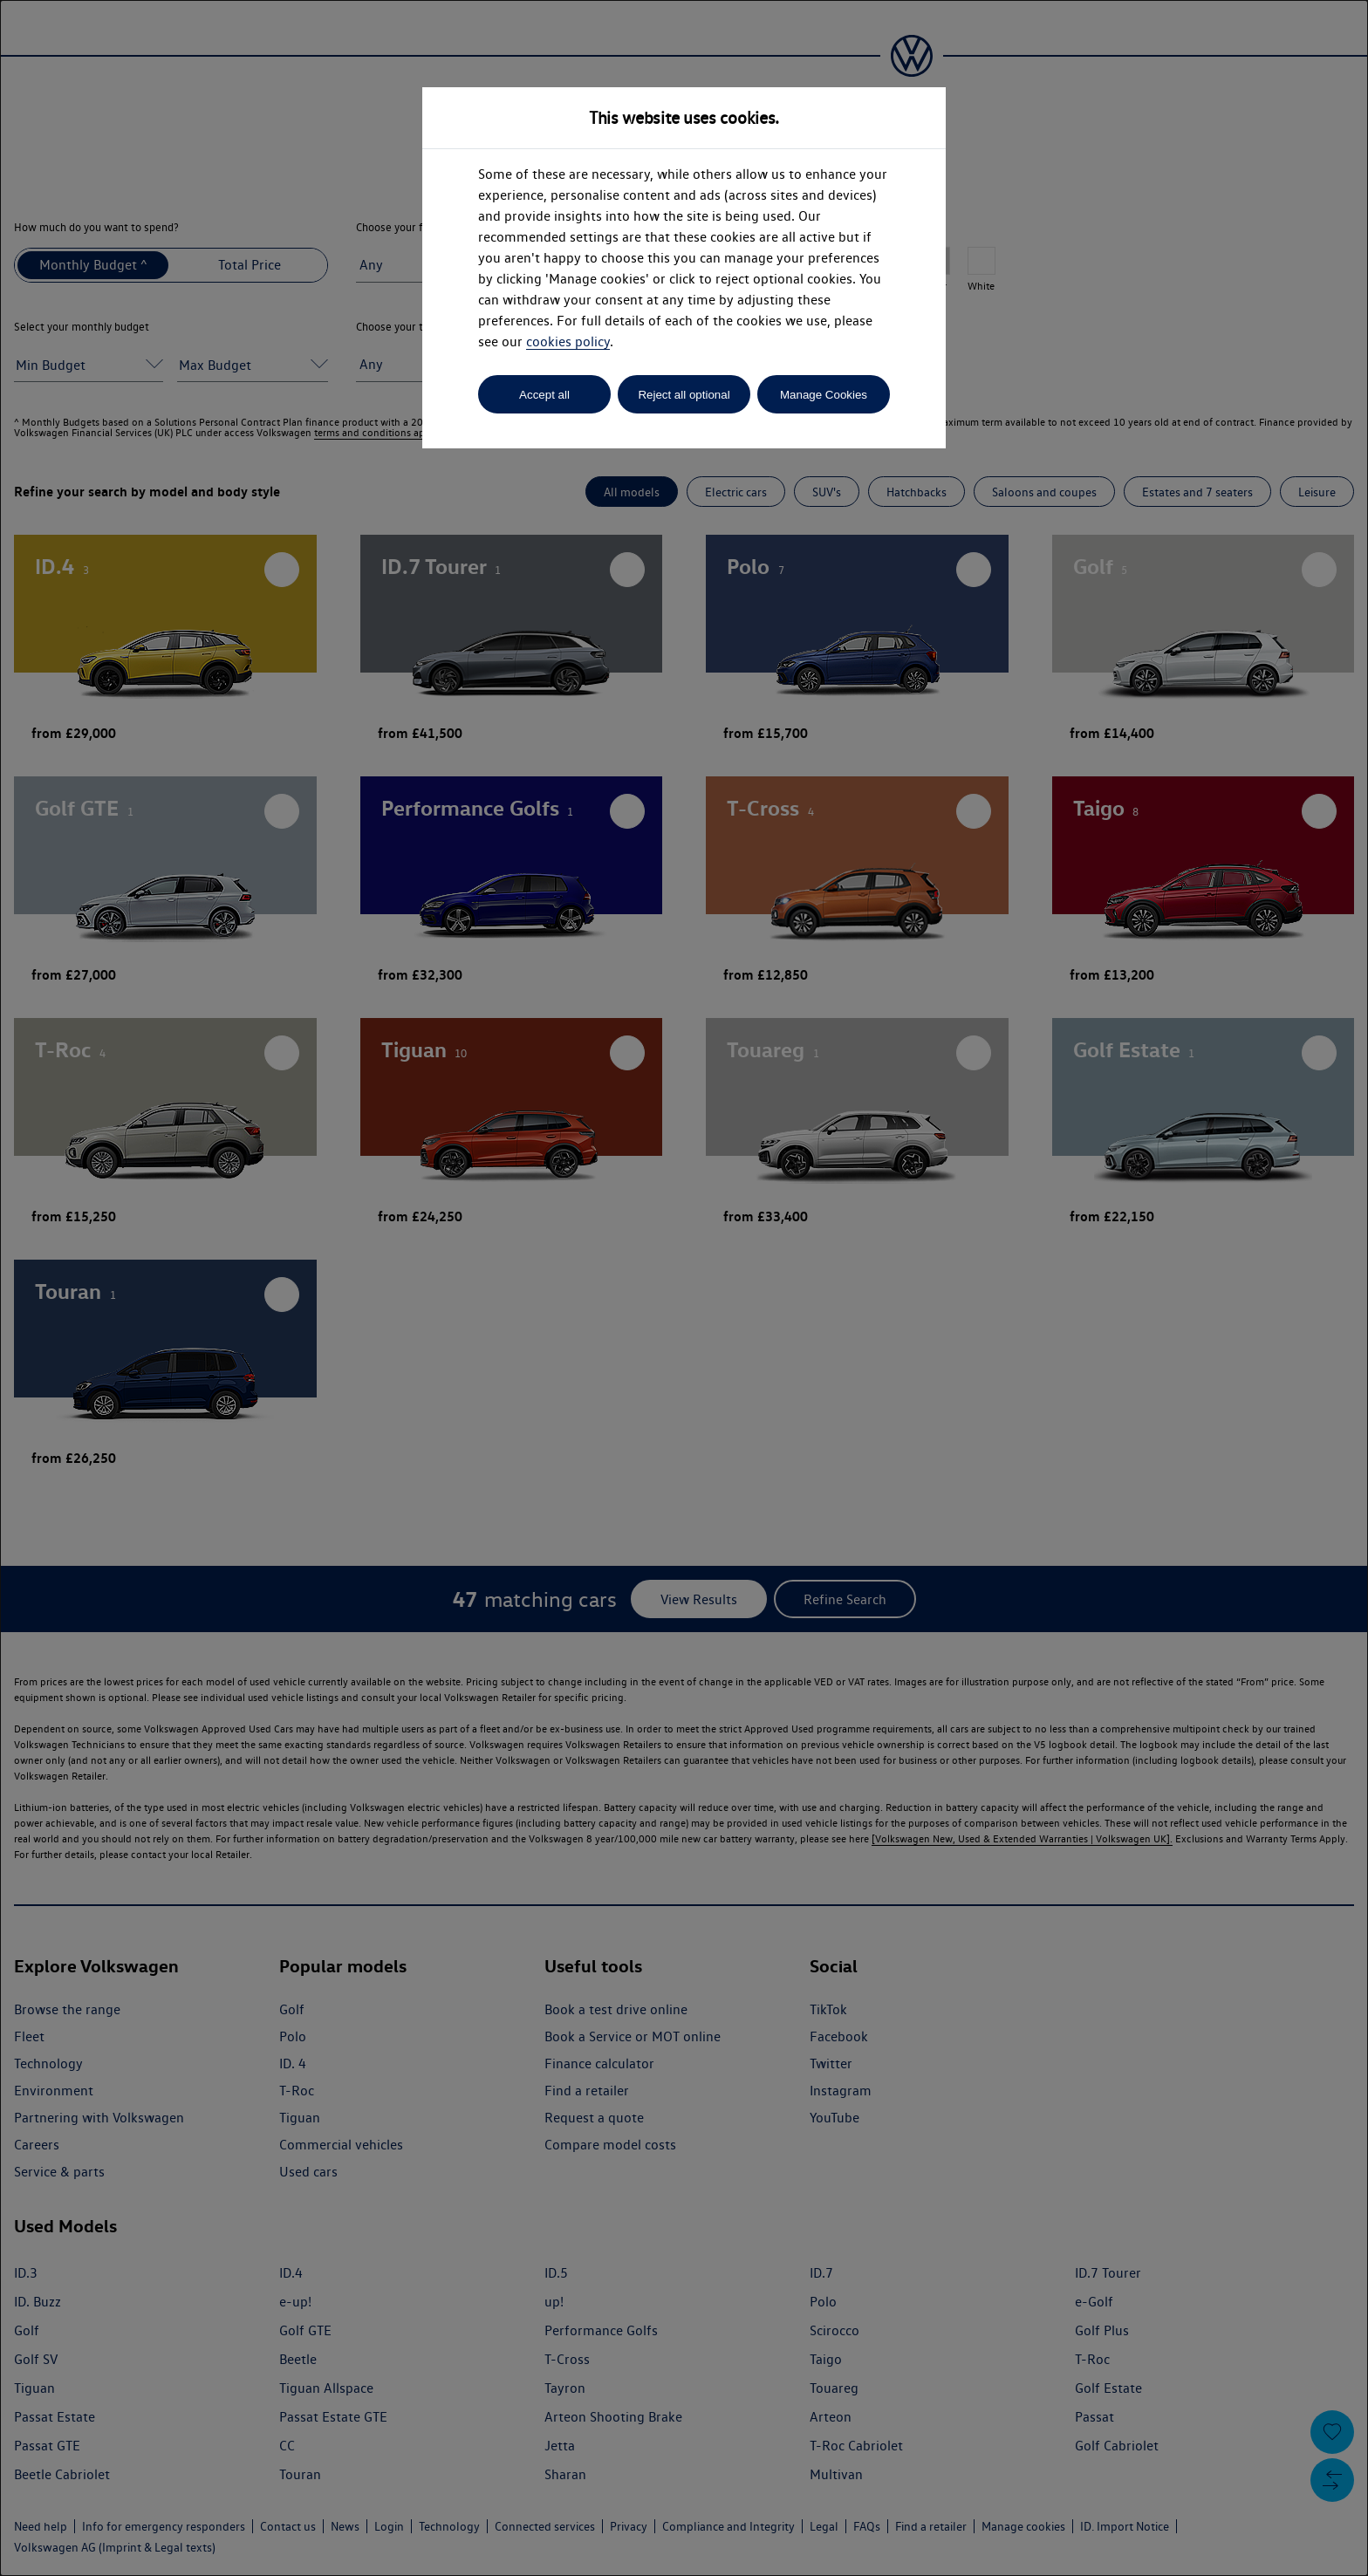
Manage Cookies (823, 394)
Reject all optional (683, 394)
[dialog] (684, 1288)
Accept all (544, 394)
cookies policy (568, 341)
